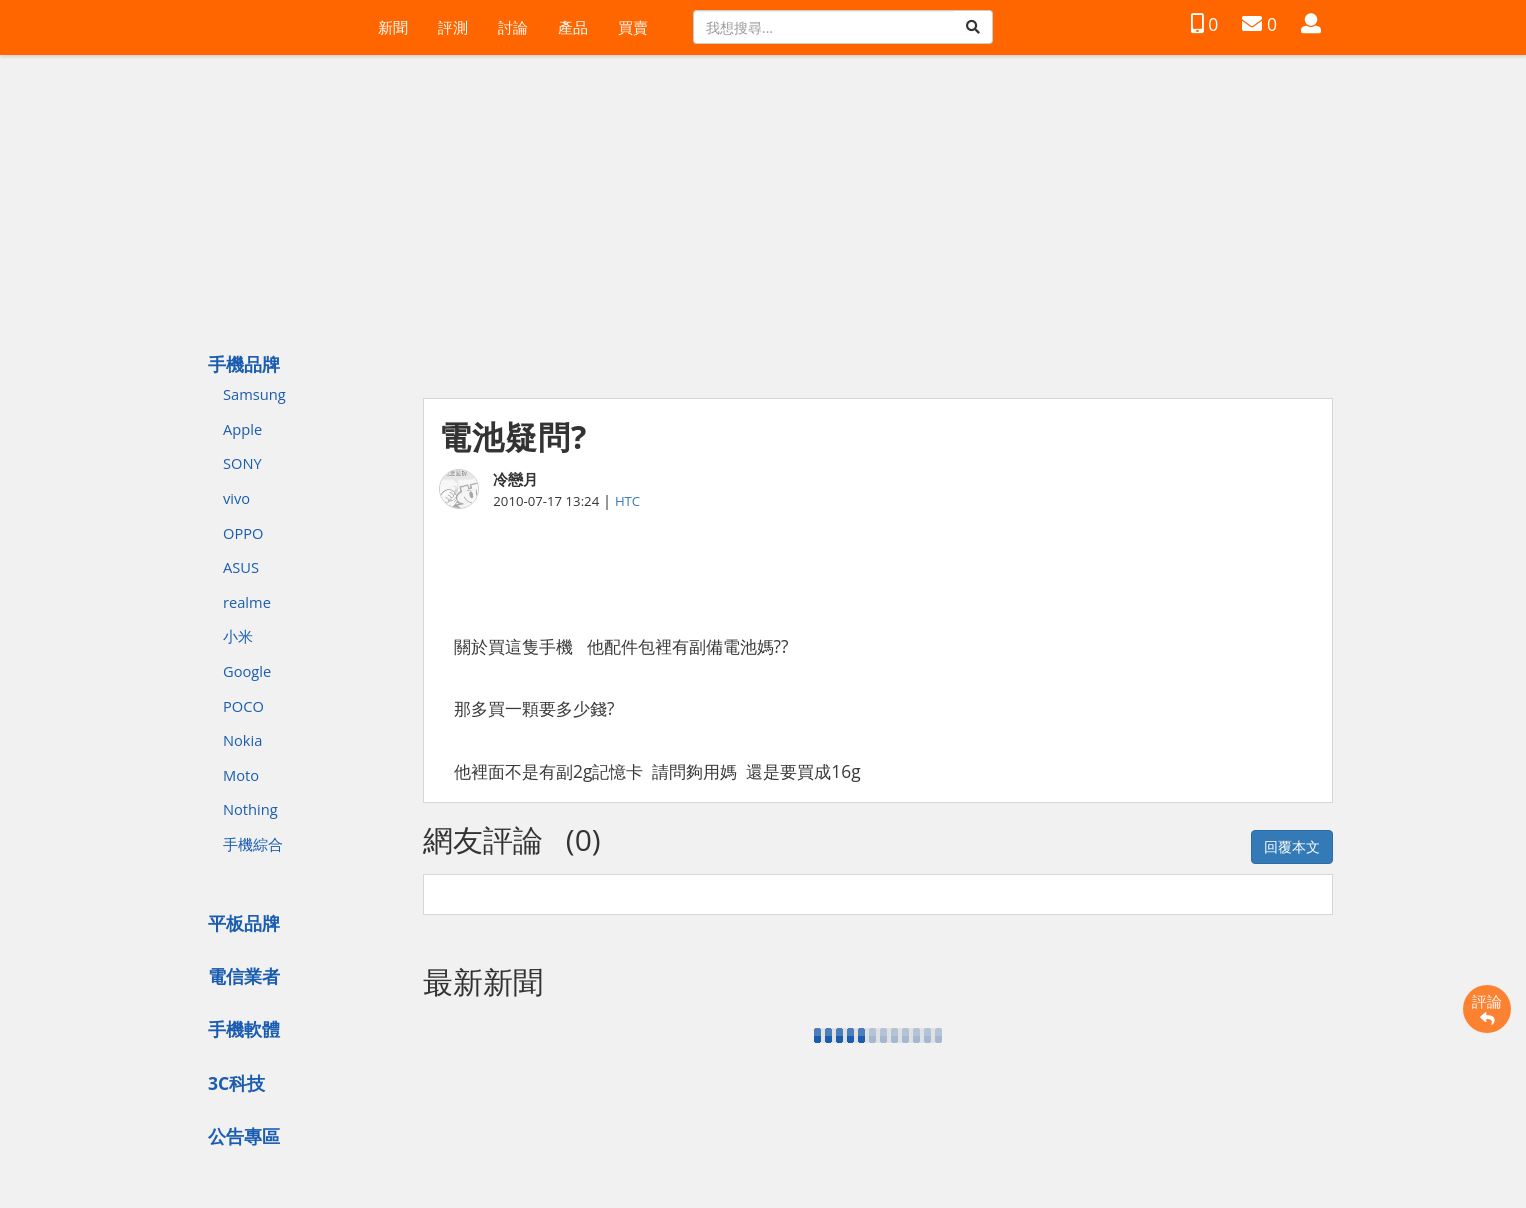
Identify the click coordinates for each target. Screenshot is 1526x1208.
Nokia (242, 740)
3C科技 (236, 1083)
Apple (242, 429)
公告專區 (244, 1136)
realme (247, 602)
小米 (238, 636)
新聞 (393, 27)
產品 (573, 27)
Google (247, 671)
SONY (242, 463)
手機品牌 (244, 364)
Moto (241, 775)
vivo (236, 498)
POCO (243, 706)
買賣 (633, 27)
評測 (453, 27)
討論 (513, 27)
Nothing (250, 809)
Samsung (254, 394)
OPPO (243, 533)
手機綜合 (253, 844)
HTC (627, 501)
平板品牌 (244, 923)
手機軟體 (244, 1029)
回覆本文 (1292, 846)
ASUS (241, 567)
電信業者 (244, 976)
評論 (1487, 1009)
